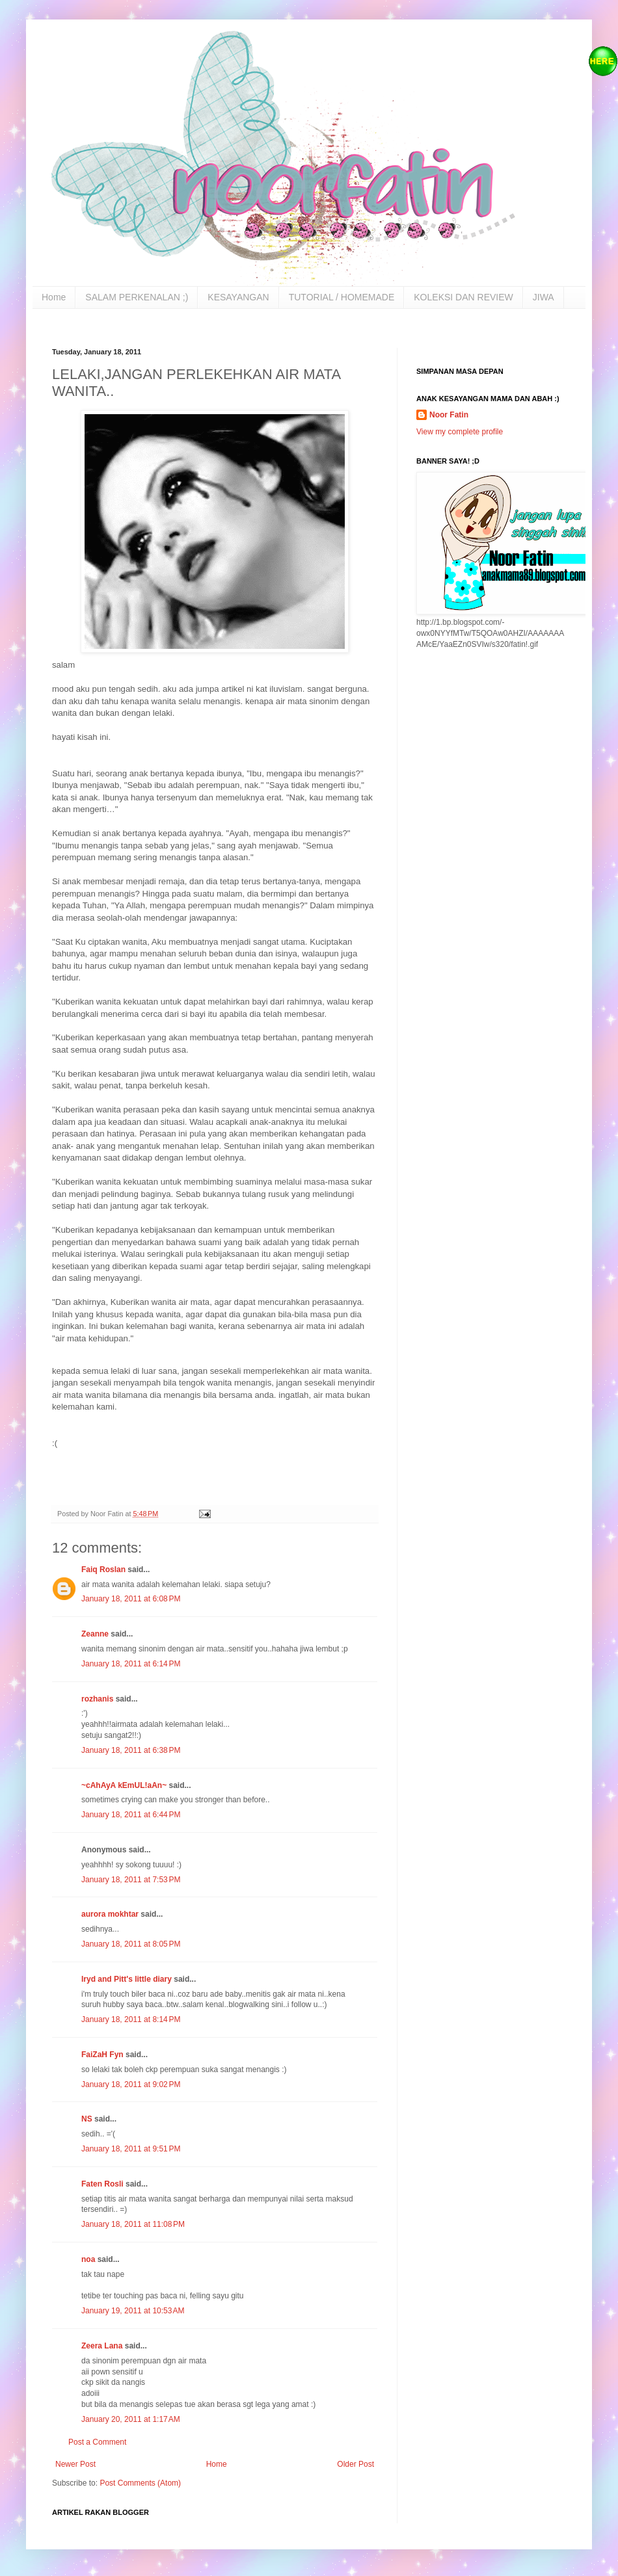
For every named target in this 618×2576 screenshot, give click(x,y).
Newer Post (75, 2464)
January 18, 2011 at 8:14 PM (130, 2019)
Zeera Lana (101, 2345)
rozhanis (97, 1698)
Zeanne (95, 1633)
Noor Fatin (448, 414)
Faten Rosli (102, 2183)
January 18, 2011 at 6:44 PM (130, 1814)
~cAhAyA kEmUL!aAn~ (124, 1785)
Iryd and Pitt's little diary (126, 1979)
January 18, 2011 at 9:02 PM (130, 2084)
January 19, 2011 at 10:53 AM (132, 2310)
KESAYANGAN (238, 297)
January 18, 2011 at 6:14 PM (130, 1663)
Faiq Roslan (103, 1569)
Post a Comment (97, 2442)
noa (88, 2259)
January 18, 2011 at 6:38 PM (130, 1750)
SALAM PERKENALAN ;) (136, 297)
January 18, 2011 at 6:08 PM (130, 1598)
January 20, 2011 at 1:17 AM (130, 2419)
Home (54, 297)
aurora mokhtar (110, 1914)
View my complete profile (459, 431)
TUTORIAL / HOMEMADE (342, 297)
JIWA (543, 297)
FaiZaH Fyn (102, 2054)
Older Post (355, 2464)
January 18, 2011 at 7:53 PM (130, 1879)
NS (86, 2118)
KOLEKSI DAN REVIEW (463, 297)
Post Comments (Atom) (140, 2483)
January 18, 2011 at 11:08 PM (133, 2224)
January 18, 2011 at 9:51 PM (130, 2148)
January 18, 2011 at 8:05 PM (130, 1944)
